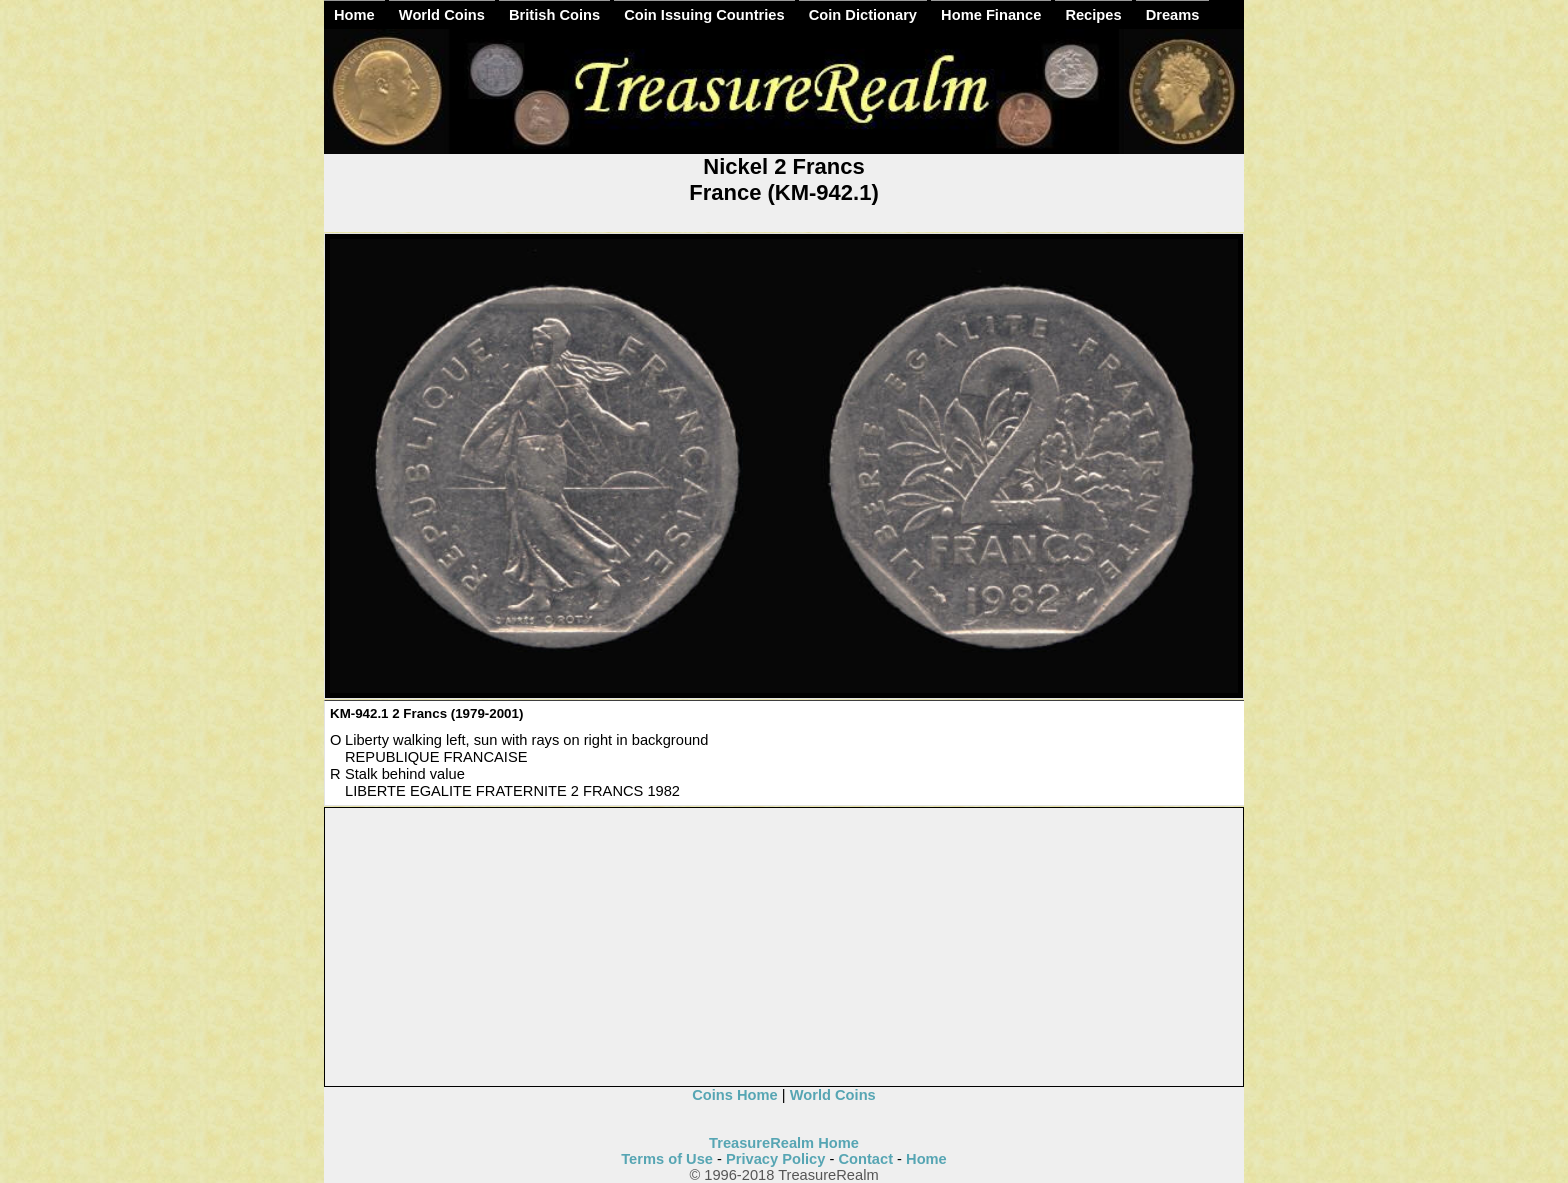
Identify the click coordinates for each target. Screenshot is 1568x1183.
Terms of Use (667, 1159)
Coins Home (735, 1095)
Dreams (1173, 15)
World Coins (442, 15)
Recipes (1093, 15)
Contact (865, 1159)
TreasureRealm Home (784, 1143)
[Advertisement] (785, 948)
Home (354, 15)
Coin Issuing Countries (704, 15)
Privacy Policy (775, 1159)
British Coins (554, 15)
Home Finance (991, 15)
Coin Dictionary (863, 15)
